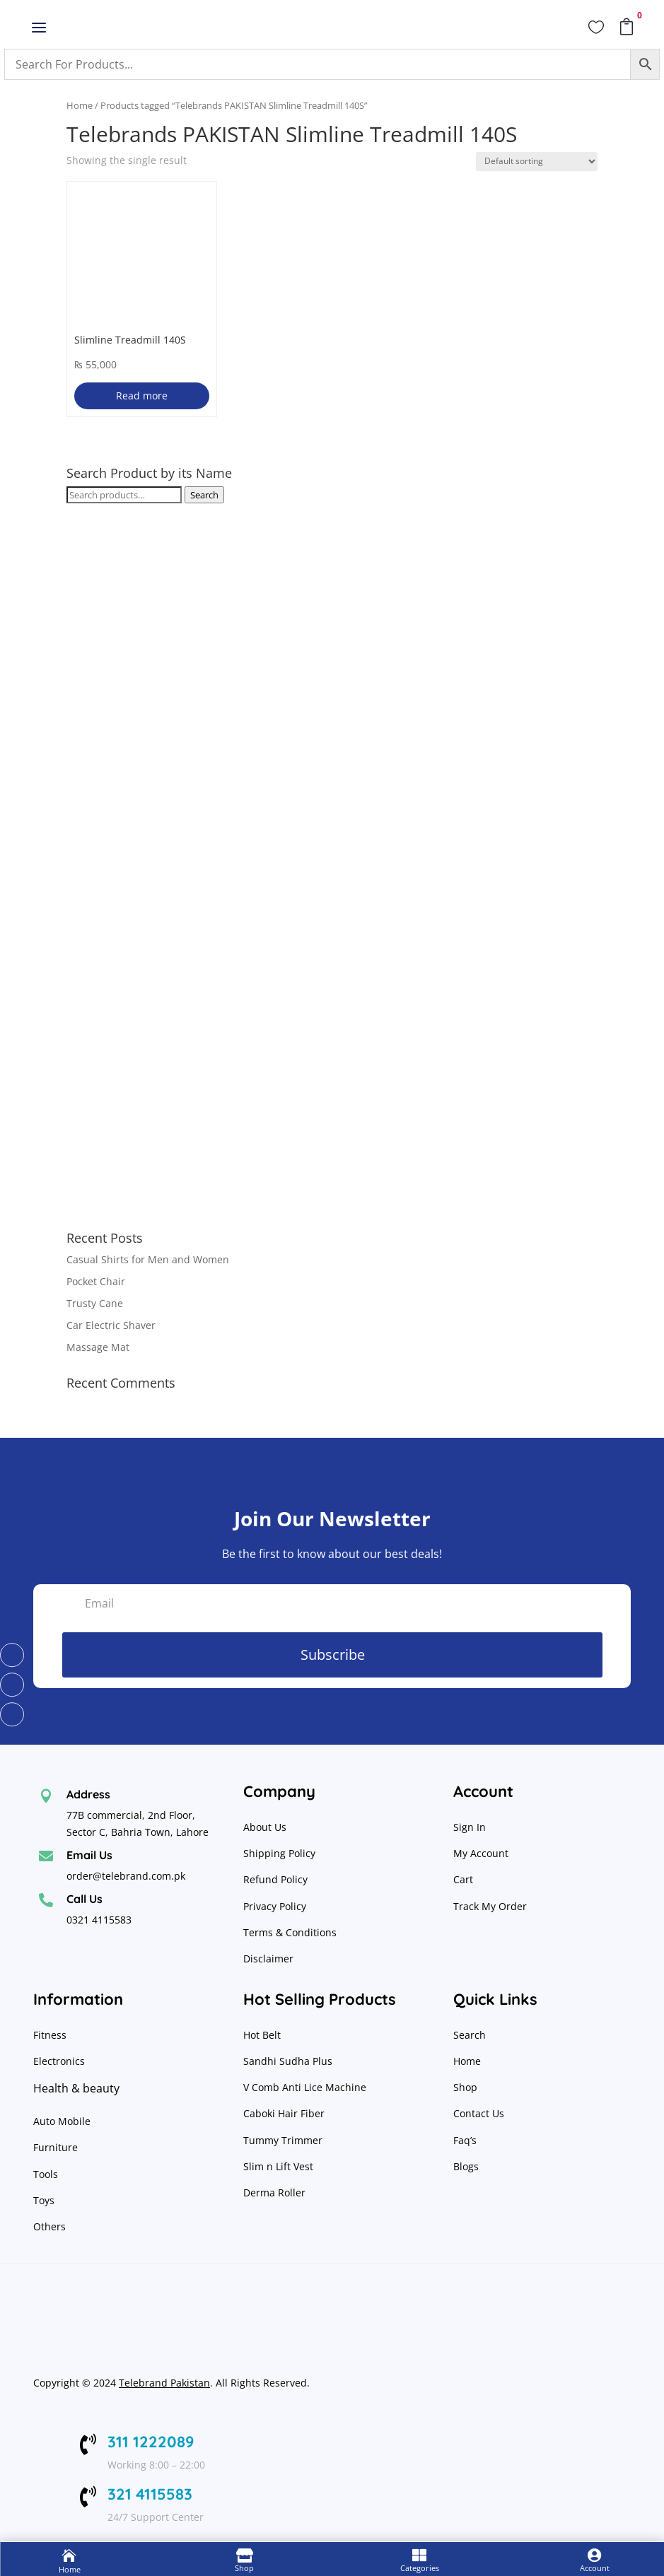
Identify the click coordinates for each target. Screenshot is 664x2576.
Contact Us (478, 2113)
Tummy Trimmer (282, 2140)
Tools (45, 2174)
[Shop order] (537, 161)
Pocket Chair (95, 1281)
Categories (419, 2568)
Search (204, 494)
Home (79, 105)
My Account (480, 1853)
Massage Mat (97, 1347)
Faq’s (465, 2140)
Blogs (466, 2166)
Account (595, 2568)
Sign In (469, 1827)
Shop (465, 2087)
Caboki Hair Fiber (284, 2113)
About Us (264, 1827)
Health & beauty (76, 2088)
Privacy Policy (276, 1906)
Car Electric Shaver (111, 1325)
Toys (43, 2200)
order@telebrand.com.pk (125, 1876)
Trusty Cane (94, 1303)
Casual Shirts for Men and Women (147, 1259)
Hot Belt (262, 2035)
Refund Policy (276, 1879)
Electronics (59, 2061)
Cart (463, 1879)
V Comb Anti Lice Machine (304, 2087)
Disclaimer (268, 1958)
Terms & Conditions (290, 1932)
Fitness (49, 2035)
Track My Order (490, 1906)
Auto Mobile (62, 2121)
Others (49, 2226)
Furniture (55, 2147)
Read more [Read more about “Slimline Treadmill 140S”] (142, 395)
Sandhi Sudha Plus (287, 2061)
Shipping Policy (279, 1853)
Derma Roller (274, 2192)
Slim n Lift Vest (278, 2166)
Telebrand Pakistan (164, 2382)
